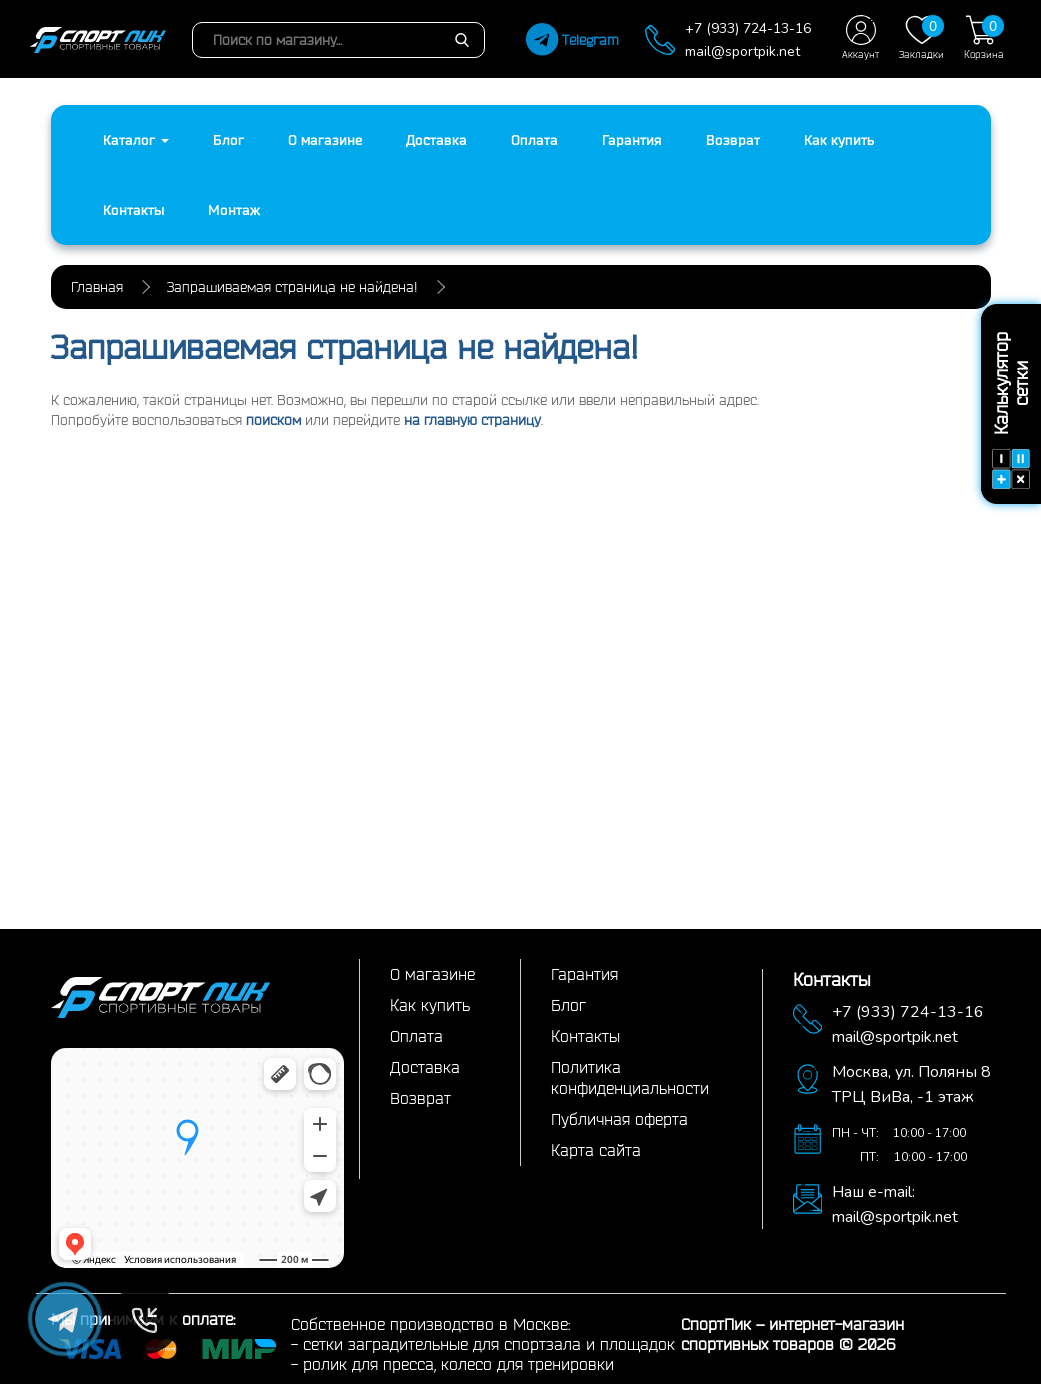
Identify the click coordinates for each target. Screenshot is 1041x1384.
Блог (228, 140)
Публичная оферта (619, 1119)
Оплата (534, 140)
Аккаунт (860, 37)
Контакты (133, 210)
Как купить (839, 140)
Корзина (984, 37)
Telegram (572, 40)
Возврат (733, 140)
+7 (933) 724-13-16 (748, 28)
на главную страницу (472, 420)
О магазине (325, 140)
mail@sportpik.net (742, 51)
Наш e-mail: (873, 1192)
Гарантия (632, 140)
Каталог (136, 140)
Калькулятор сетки (1011, 410)
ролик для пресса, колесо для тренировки (458, 1364)
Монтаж (234, 210)
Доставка (436, 140)
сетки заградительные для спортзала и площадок (489, 1344)
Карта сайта (596, 1150)
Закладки (921, 37)
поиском (273, 420)
